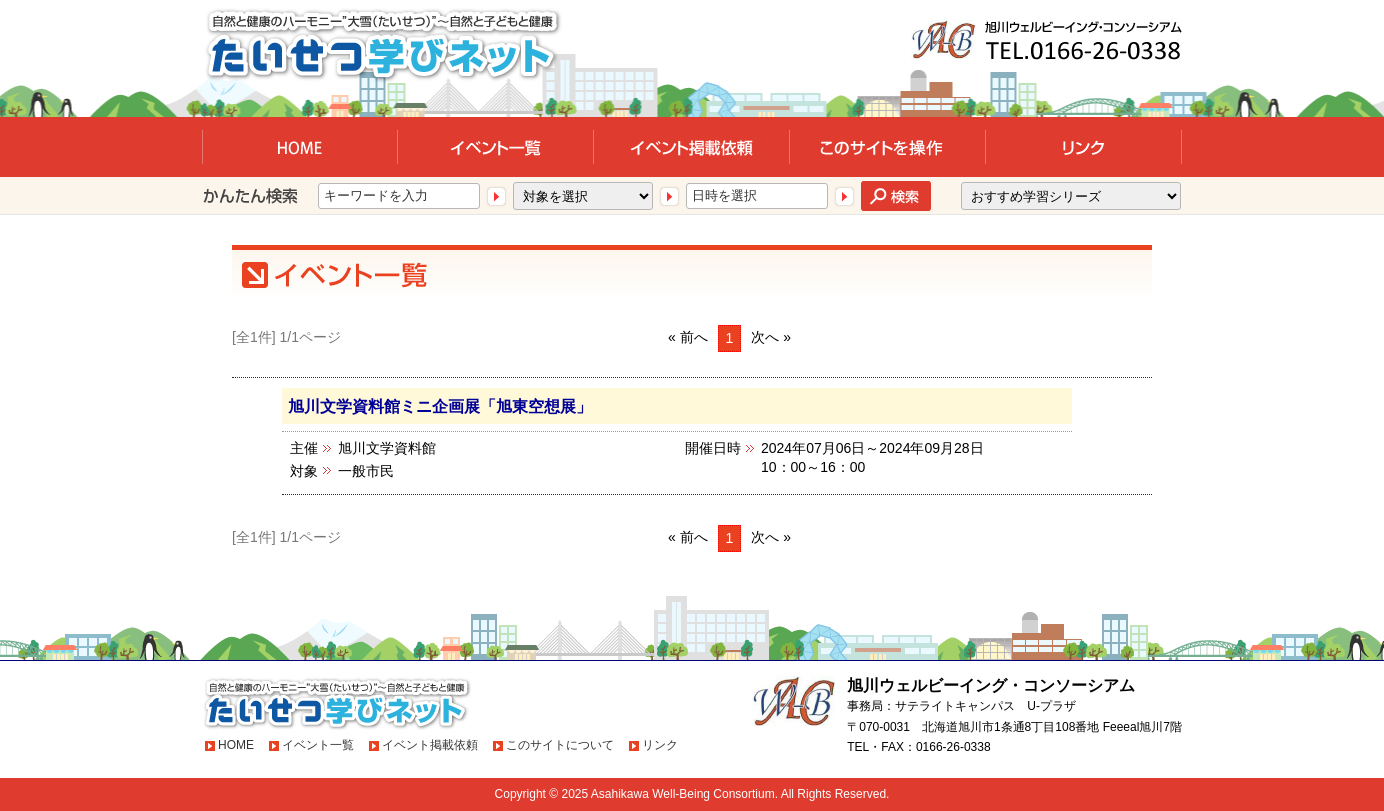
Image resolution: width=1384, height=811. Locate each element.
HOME (236, 745)
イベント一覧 (318, 745)
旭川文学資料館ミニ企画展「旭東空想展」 (440, 406)
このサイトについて (560, 745)
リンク (660, 745)
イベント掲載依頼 (430, 745)
